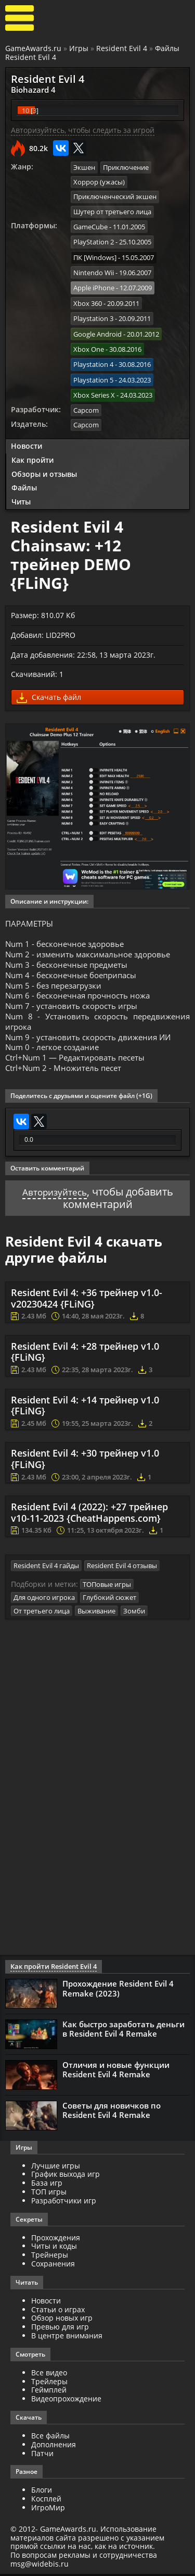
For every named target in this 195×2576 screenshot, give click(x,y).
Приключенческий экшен (115, 195)
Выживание (96, 1613)
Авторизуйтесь (54, 1196)
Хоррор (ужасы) (99, 181)
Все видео (49, 2375)
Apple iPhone (93, 281)
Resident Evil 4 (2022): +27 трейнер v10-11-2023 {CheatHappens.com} (89, 1517)
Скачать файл (49, 682)
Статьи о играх (58, 2311)
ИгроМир (48, 2510)
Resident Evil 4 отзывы (122, 1569)
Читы (21, 487)
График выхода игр (65, 2176)
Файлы (24, 473)
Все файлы (50, 2438)
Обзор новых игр (62, 2320)
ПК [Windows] (94, 252)
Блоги (41, 2492)
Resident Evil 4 (121, 48)
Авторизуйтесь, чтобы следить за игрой (82, 129)
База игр (46, 2185)
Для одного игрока (44, 1600)
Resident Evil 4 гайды (46, 1569)
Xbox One (88, 338)
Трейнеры (49, 2257)
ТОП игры (49, 2194)
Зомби (134, 1613)
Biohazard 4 (30, 89)
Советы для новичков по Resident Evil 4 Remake (111, 2112)
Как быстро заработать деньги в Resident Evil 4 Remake (123, 2031)
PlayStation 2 (93, 238)
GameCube (90, 223)
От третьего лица (42, 1613)
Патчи (42, 2455)
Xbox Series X (94, 381)
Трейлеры (49, 2383)
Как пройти (32, 445)
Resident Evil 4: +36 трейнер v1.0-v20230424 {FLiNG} (86, 1303)
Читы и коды (54, 2248)
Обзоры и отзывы (44, 459)
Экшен (84, 166)
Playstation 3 (93, 310)
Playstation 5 (93, 367)
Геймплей (49, 2392)
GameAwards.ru (33, 48)
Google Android (97, 324)
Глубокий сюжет (109, 1600)
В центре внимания (66, 2338)
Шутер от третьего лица (112, 209)
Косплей (46, 2501)
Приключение (126, 166)
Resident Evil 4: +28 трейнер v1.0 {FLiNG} (85, 1356)
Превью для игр (60, 2329)
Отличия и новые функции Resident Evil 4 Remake (116, 2071)
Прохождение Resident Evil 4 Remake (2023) (118, 1991)
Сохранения (53, 2266)
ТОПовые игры (107, 1587)
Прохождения (55, 2240)
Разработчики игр (63, 2203)
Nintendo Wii (93, 267)
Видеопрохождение (66, 2401)
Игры (78, 48)
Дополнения (53, 2446)
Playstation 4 (93, 353)
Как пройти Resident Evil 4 (50, 1969)
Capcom (86, 396)
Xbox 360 (87, 295)
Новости (26, 431)
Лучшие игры (55, 2168)
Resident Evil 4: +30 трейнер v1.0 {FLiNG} (85, 1463)
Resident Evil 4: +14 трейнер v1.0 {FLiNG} (85, 1410)
